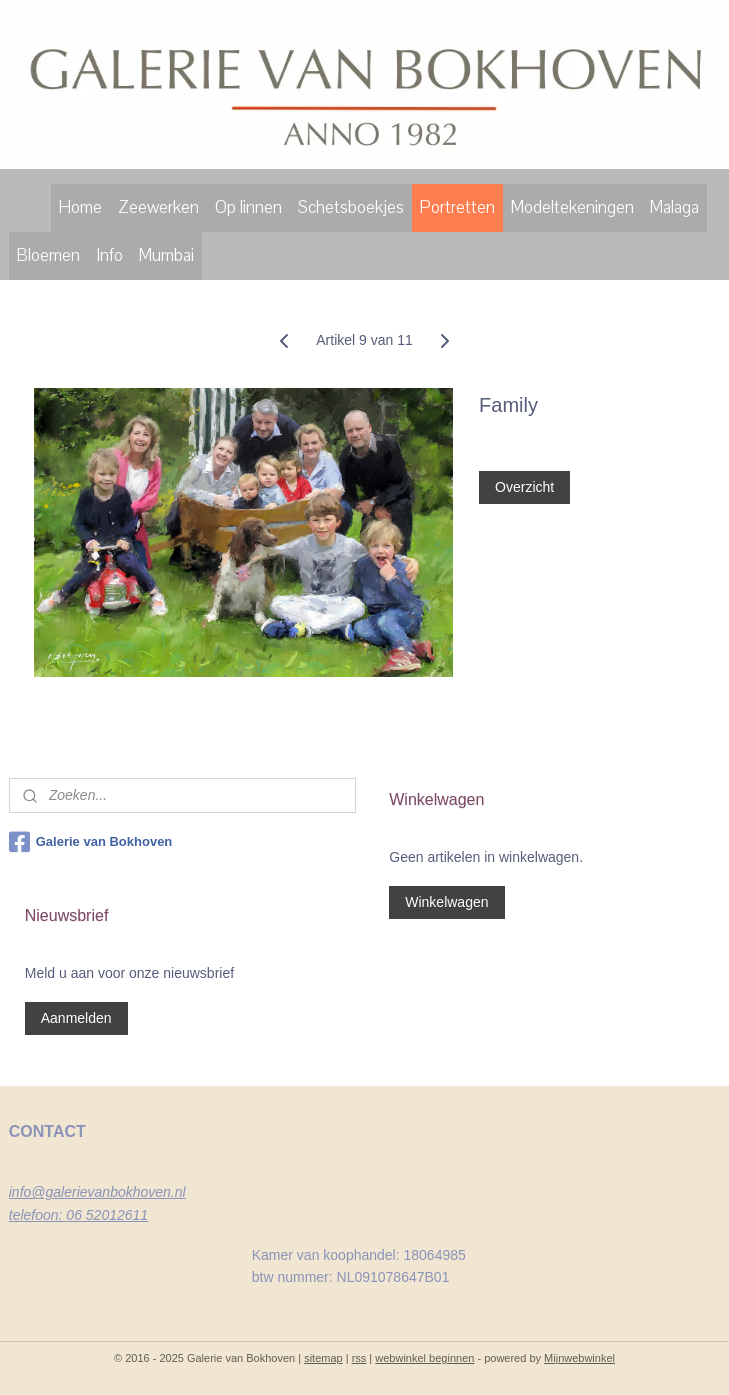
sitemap (323, 1358)
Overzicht (524, 487)
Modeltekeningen (572, 207)
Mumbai (166, 255)
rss (359, 1358)
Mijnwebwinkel (579, 1358)
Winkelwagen (446, 902)
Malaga (674, 207)
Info (109, 255)
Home (80, 207)
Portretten (457, 207)
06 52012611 (107, 1215)
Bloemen (48, 255)
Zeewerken (158, 207)
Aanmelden (76, 1018)
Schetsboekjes (351, 207)
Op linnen (248, 207)
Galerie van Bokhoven (91, 842)
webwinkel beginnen (424, 1358)
